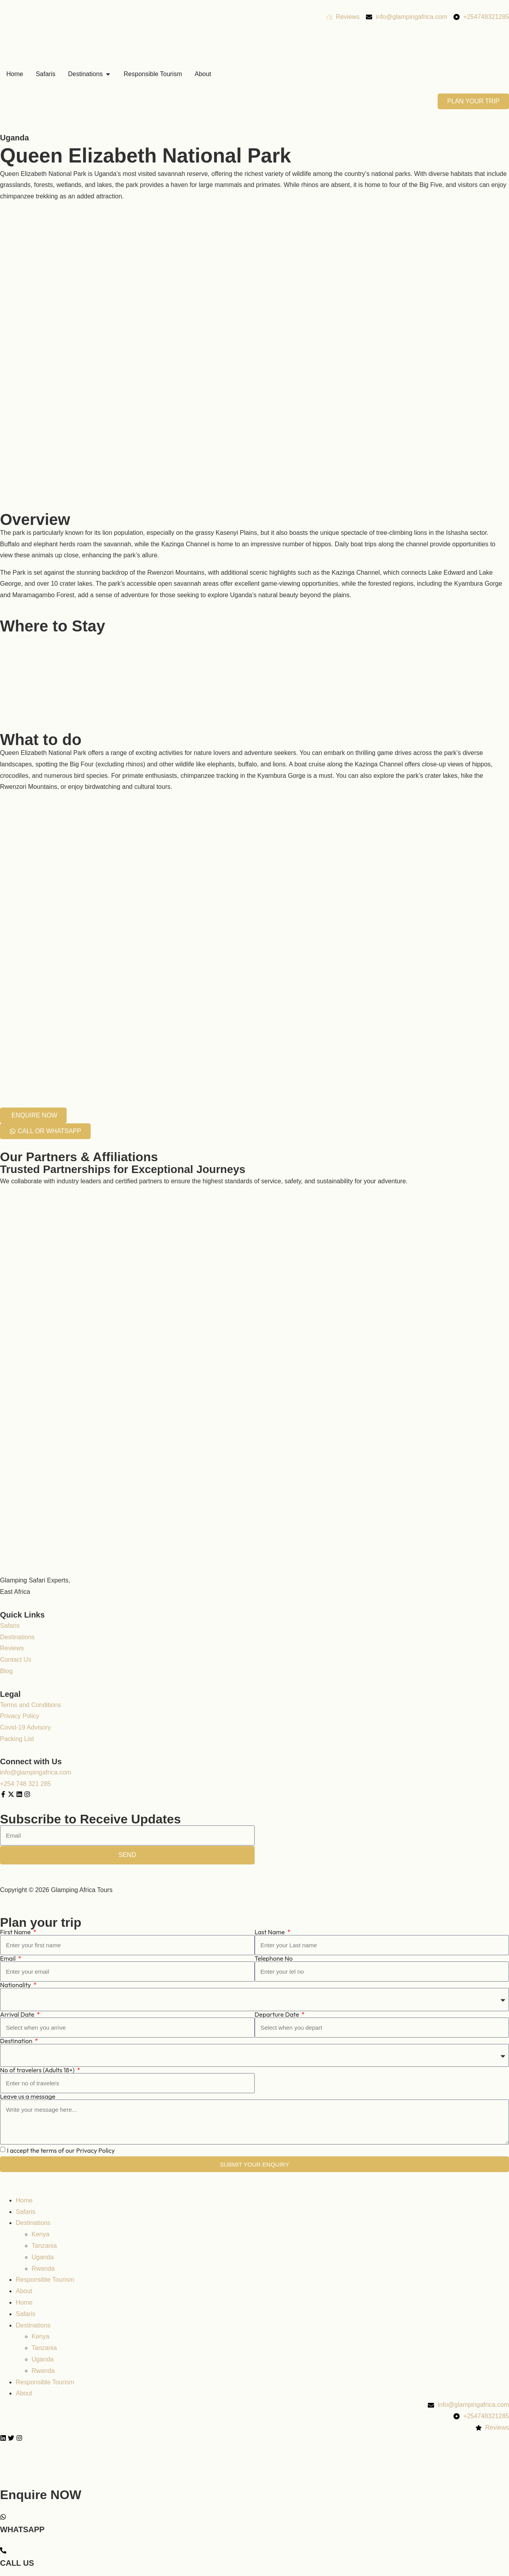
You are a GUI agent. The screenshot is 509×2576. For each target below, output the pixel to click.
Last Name (270, 1932)
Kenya (40, 2234)
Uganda (14, 137)
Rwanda (43, 2268)
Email (8, 1958)
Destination (17, 2041)
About (24, 2291)
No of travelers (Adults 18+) (38, 2070)
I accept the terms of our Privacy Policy (61, 2150)
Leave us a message (27, 2096)
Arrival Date (17, 2014)
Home (24, 2200)
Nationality (16, 1985)
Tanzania (44, 2245)
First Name (16, 1932)
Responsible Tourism (45, 2279)
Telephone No (274, 1958)
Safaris (25, 2211)
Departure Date (277, 2014)
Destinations (33, 2222)
